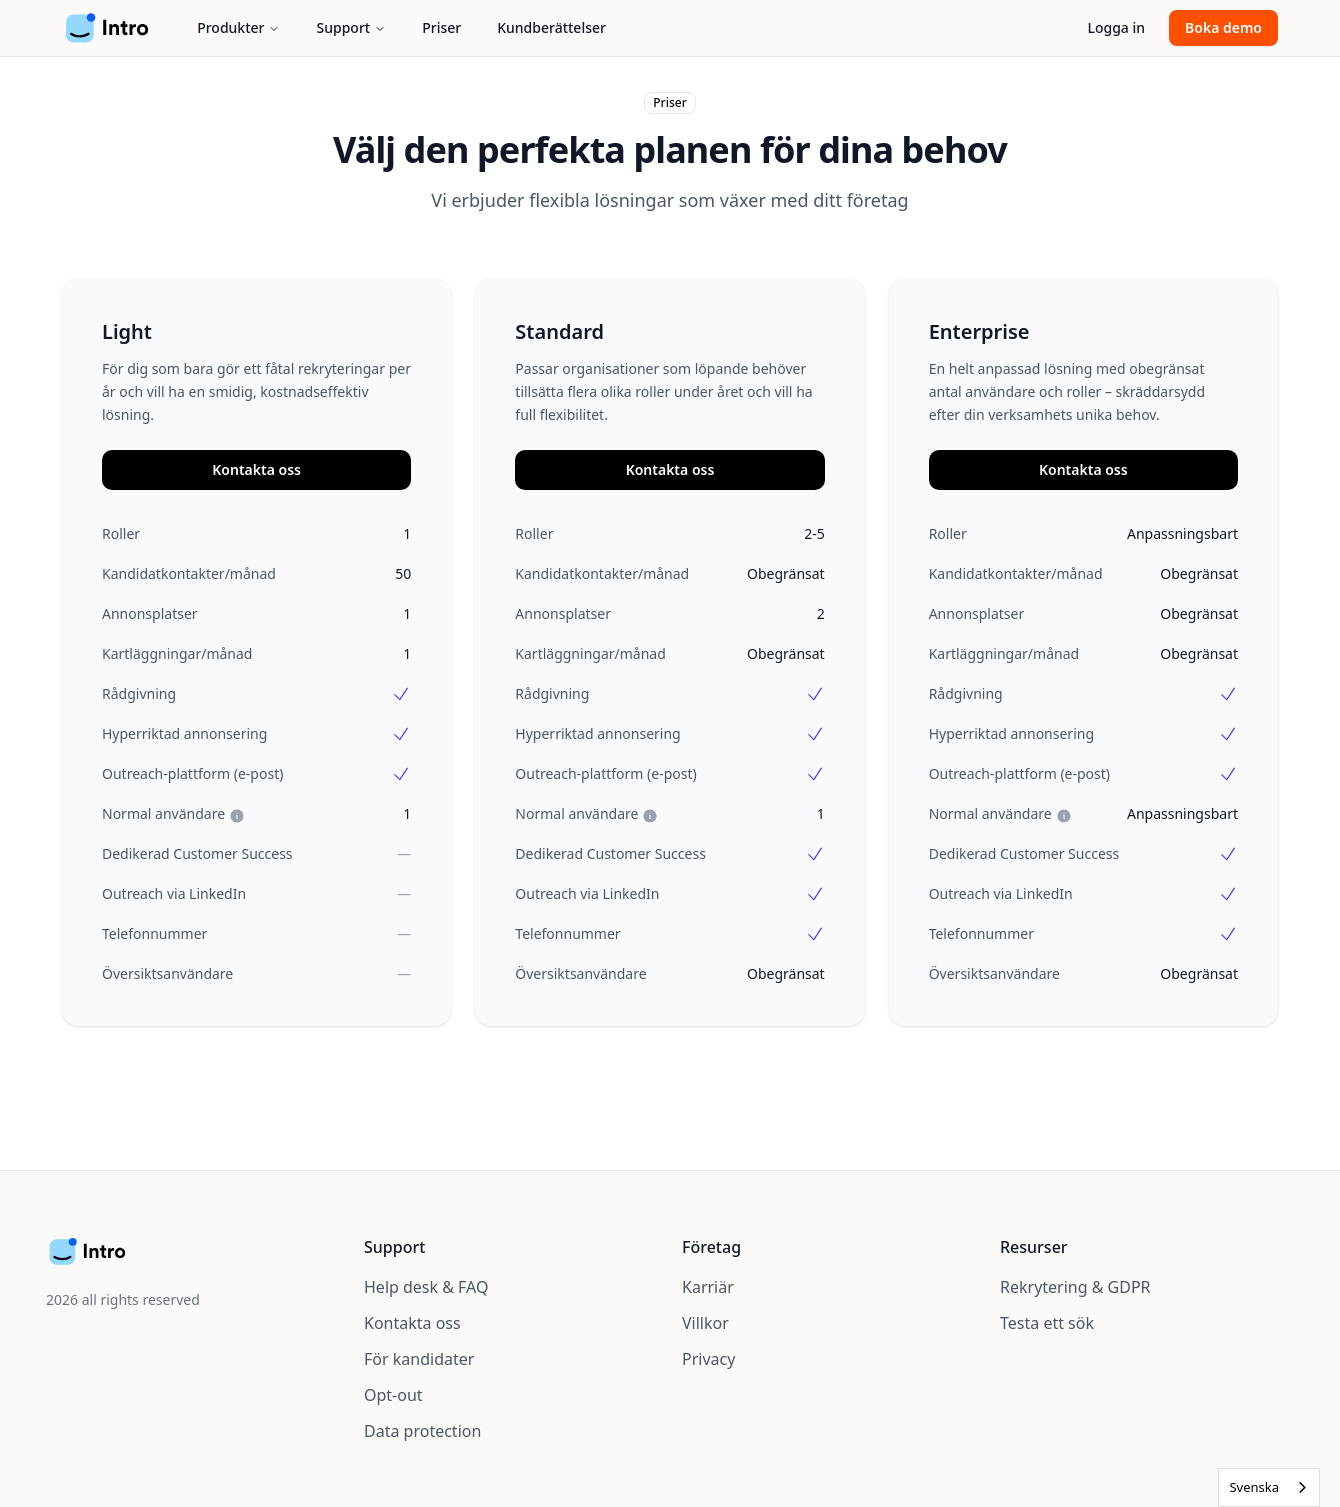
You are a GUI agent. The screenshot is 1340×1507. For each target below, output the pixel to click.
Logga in (1116, 27)
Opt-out (393, 1395)
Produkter (238, 27)
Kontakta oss (256, 469)
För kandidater (419, 1359)
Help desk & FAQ (426, 1287)
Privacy (708, 1359)
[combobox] (1269, 1487)
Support (351, 27)
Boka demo (1223, 27)
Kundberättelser (551, 27)
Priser (441, 27)
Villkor (705, 1323)
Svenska (1254, 1487)
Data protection (422, 1431)
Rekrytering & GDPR (1075, 1287)
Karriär (708, 1287)
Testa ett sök (1047, 1323)
